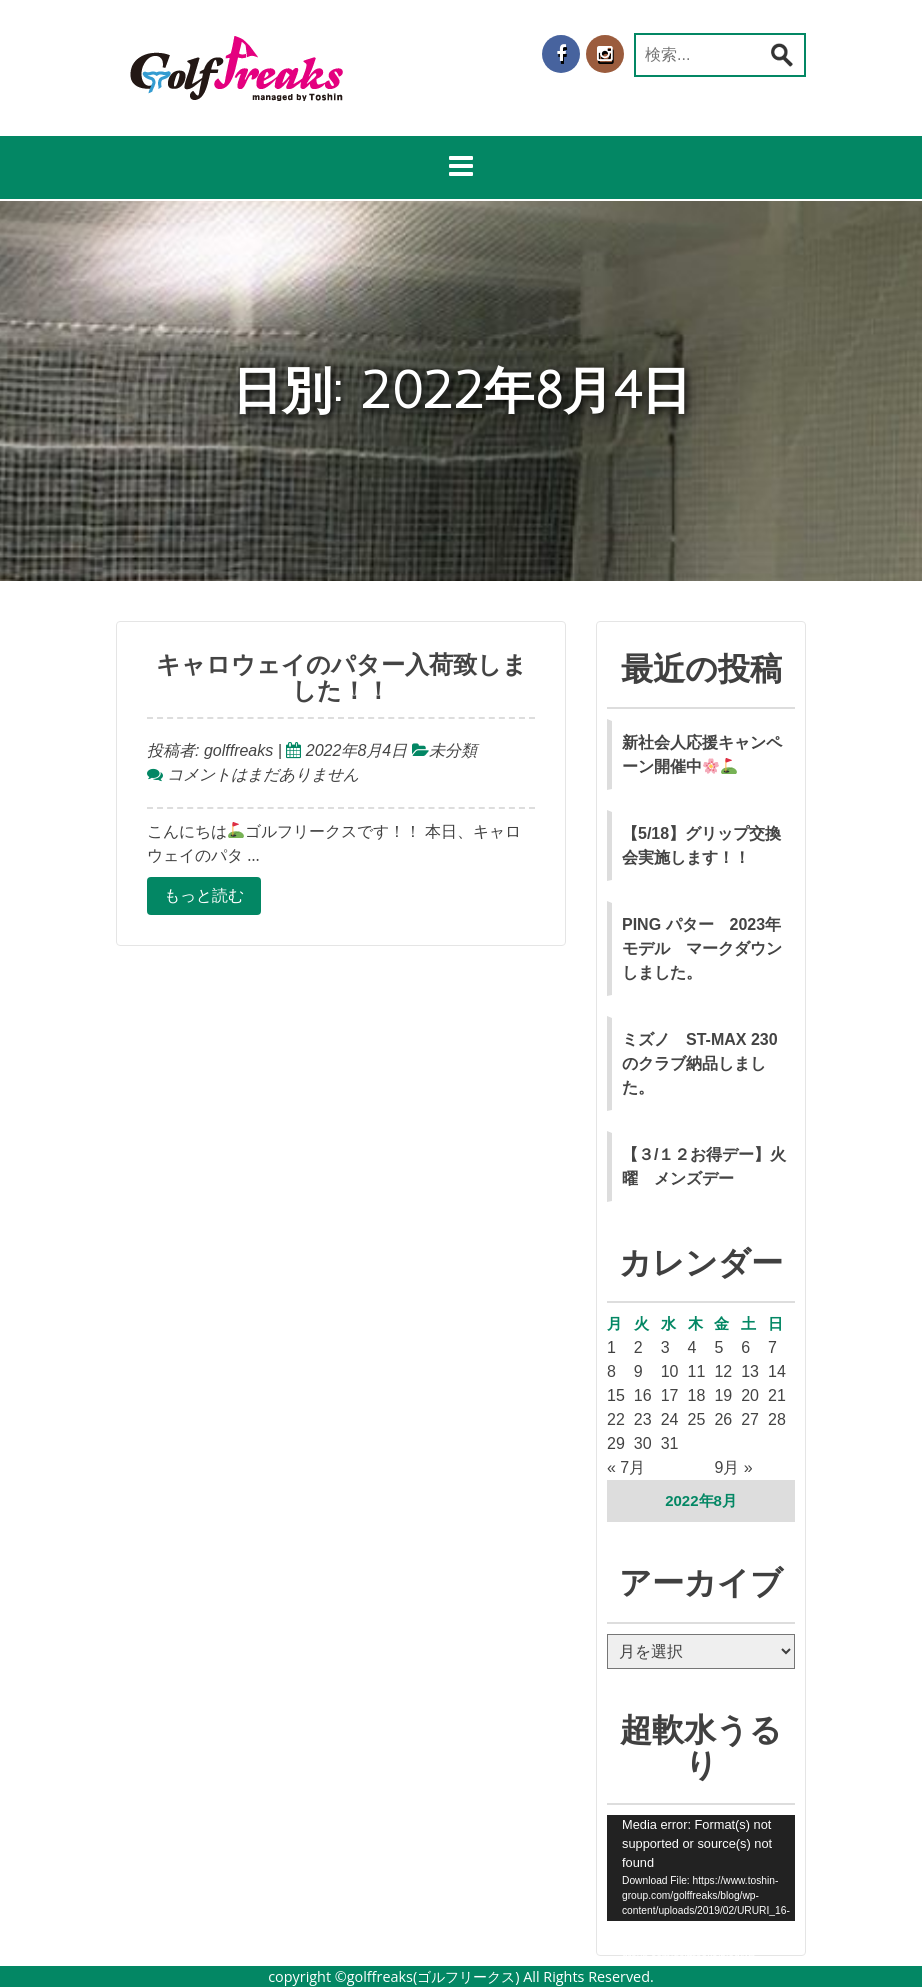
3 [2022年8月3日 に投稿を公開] (665, 1347)
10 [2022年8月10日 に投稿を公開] (670, 1371)
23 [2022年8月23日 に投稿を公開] (643, 1419)
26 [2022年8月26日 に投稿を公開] (723, 1419)
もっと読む (204, 895)
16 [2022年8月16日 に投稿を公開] (643, 1395)
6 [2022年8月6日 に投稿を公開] (745, 1347)
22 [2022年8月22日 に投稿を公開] (616, 1419)
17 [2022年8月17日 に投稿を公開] (670, 1395)
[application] (701, 1868)
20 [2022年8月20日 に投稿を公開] (750, 1395)
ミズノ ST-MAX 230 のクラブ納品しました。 (700, 1063)
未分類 (453, 750)
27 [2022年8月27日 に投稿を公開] (750, 1419)
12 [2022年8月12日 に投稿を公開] (723, 1371)
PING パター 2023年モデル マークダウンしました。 (702, 948)
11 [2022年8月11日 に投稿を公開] (697, 1371)
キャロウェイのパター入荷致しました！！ (341, 678)
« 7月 (626, 1467)
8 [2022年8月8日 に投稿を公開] (611, 1371)
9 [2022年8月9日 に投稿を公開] (638, 1371)
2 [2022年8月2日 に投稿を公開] (638, 1347)
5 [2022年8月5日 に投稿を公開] (718, 1347)
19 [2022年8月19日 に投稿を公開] (723, 1395)
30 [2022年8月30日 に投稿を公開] (643, 1443)
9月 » (733, 1467)
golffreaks (236, 750)
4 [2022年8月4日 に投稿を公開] (692, 1347)
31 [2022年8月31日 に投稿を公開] (670, 1443)
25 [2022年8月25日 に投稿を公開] (697, 1419)
